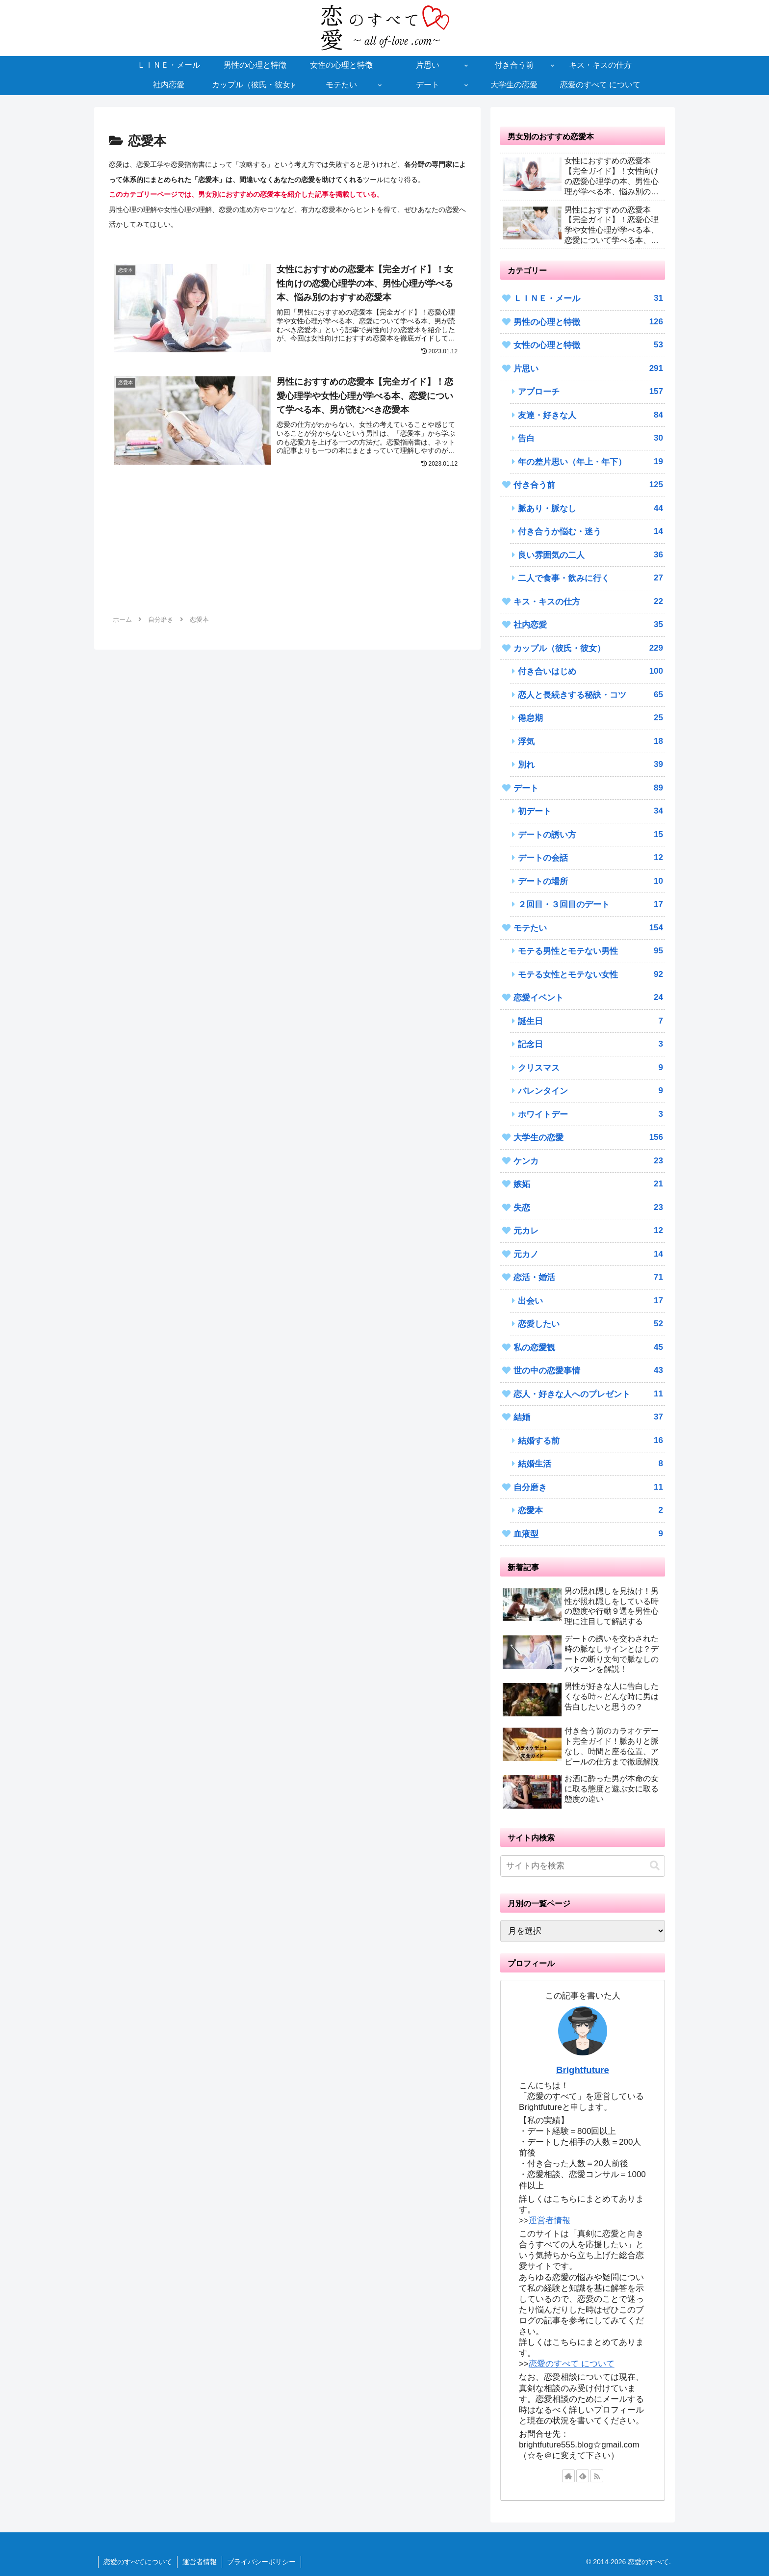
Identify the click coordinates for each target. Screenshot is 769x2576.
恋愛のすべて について (572, 2363)
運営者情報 (549, 2220)
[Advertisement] (287, 550)
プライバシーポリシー (261, 2562)
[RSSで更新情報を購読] (596, 2476)
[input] (582, 1866)
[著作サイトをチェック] (568, 2476)
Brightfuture (582, 2070)
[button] (655, 1865)
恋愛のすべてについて (137, 2562)
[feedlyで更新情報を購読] (582, 2476)
